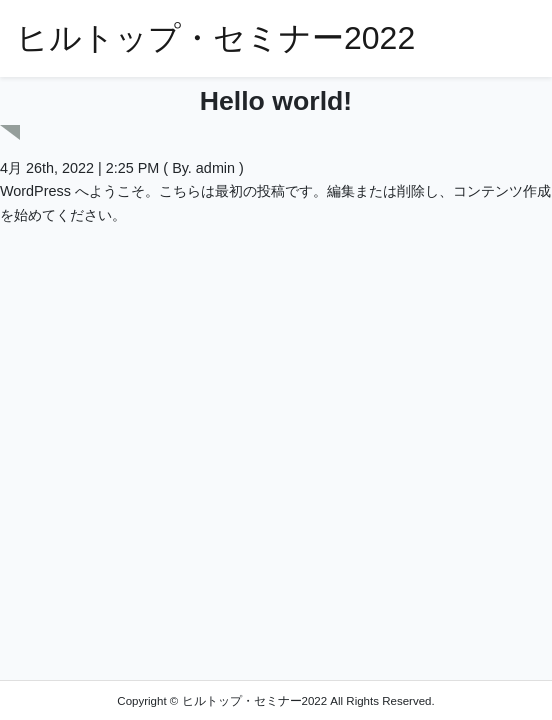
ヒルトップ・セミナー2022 (215, 38)
